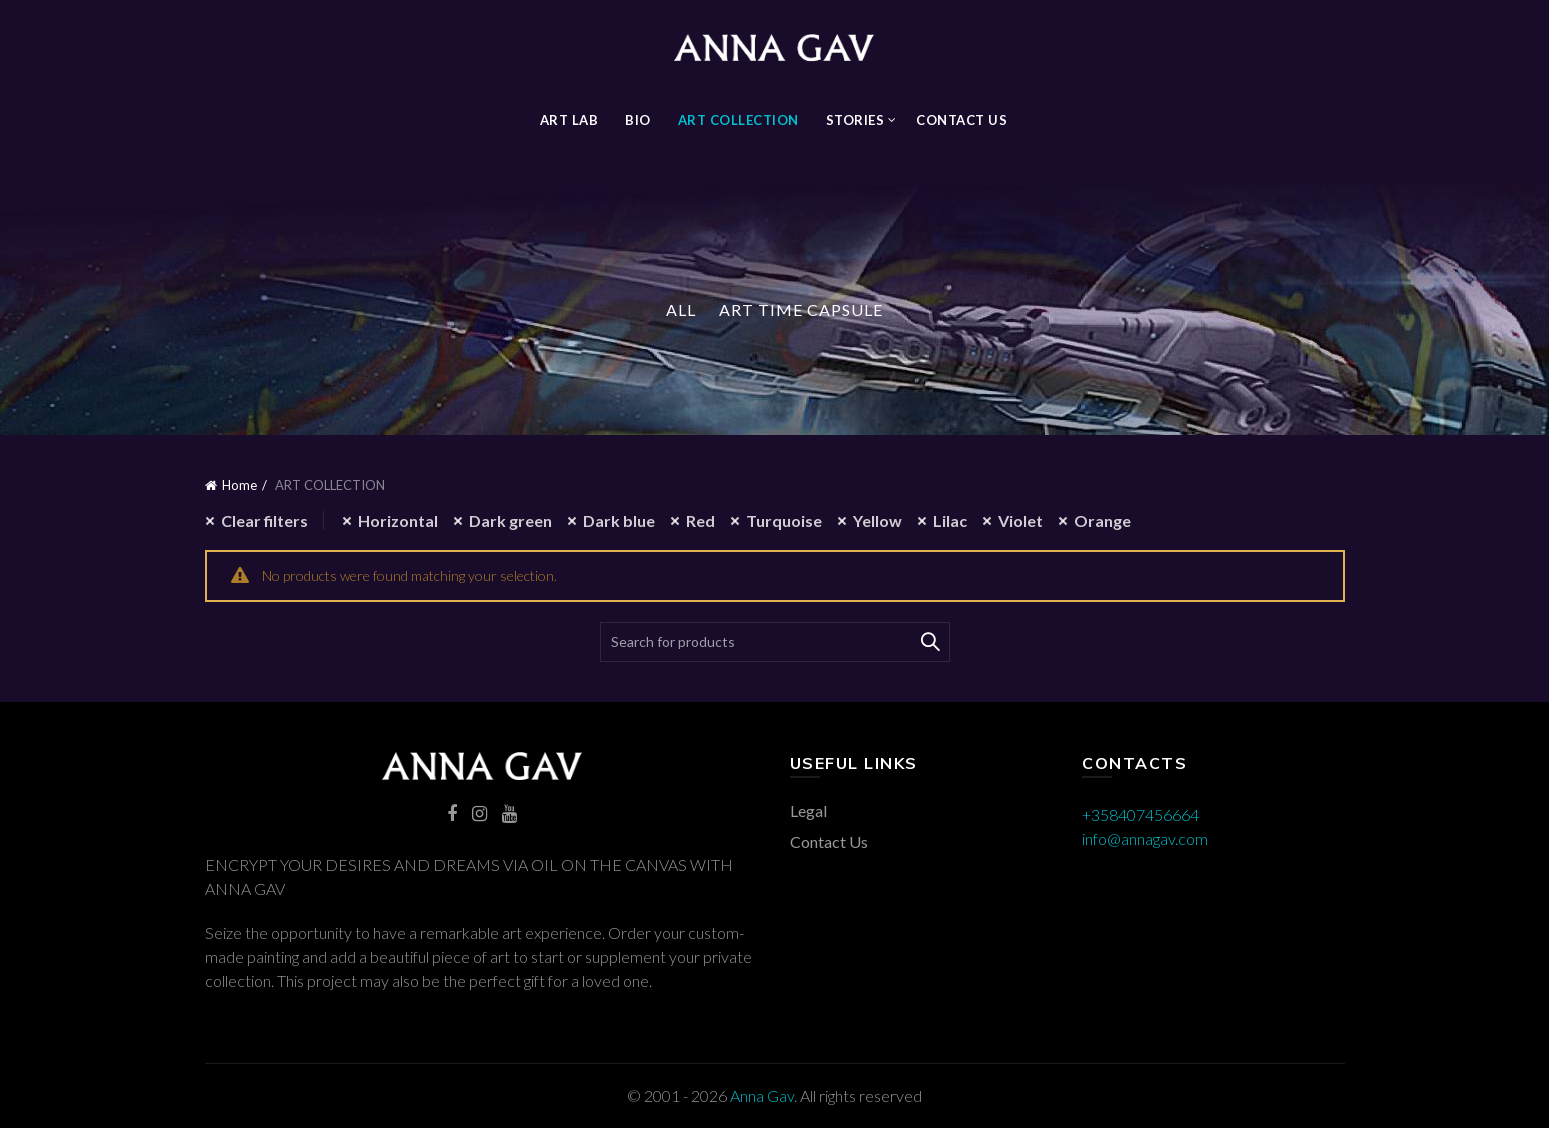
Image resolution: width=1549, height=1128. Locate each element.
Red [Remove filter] (700, 520)
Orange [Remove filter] (1102, 520)
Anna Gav (762, 1095)
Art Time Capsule (801, 309)
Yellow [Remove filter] (877, 520)
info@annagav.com (1145, 838)
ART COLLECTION (738, 120)
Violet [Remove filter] (1020, 520)
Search (930, 642)
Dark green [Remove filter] (510, 520)
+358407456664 (1140, 814)
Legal (808, 810)
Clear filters (264, 520)
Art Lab (569, 120)
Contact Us (961, 120)
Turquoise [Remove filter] (784, 520)
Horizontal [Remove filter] (398, 520)
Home (239, 485)
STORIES (855, 120)
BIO (638, 120)
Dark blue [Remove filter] (619, 520)
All (681, 309)
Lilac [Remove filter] (950, 520)
